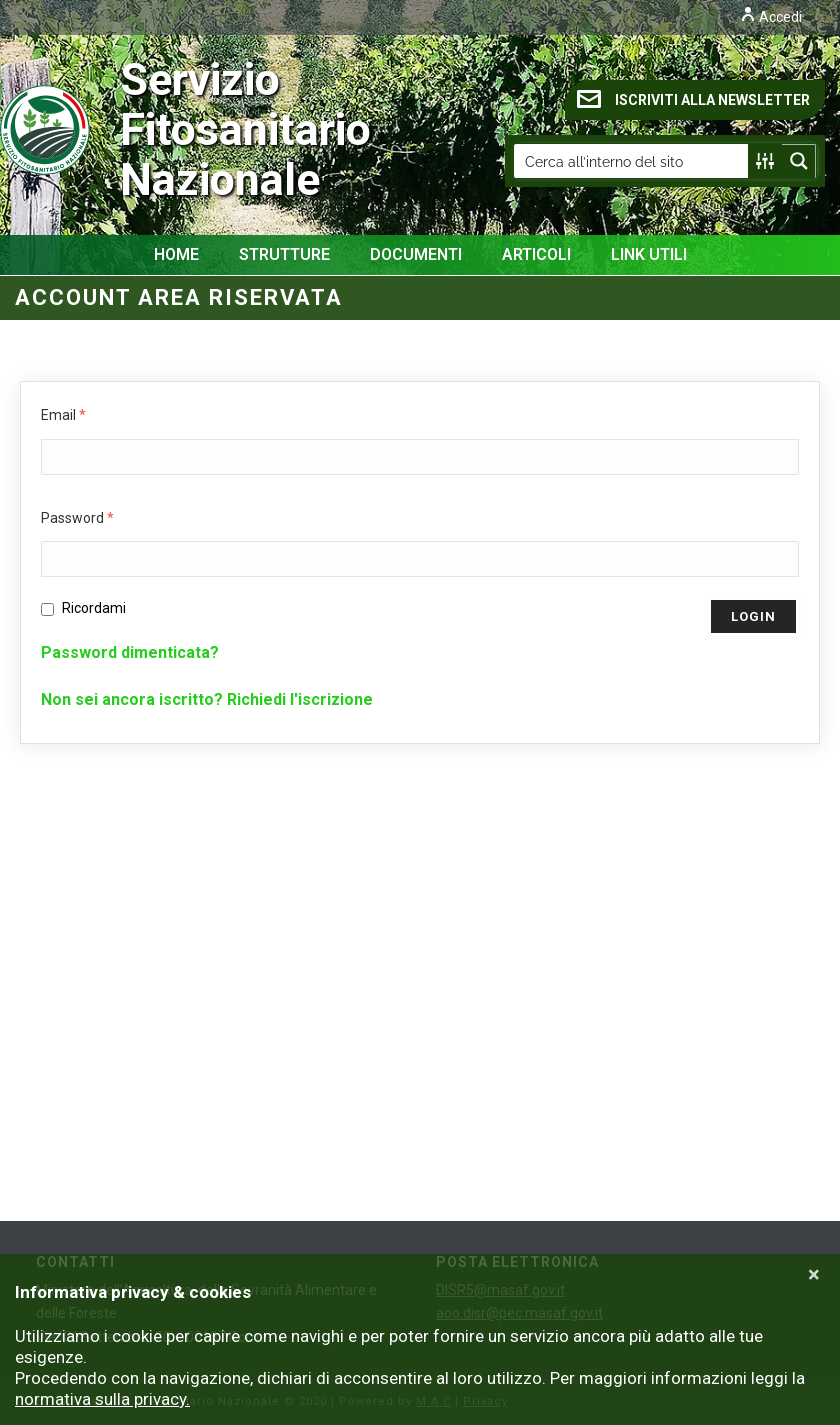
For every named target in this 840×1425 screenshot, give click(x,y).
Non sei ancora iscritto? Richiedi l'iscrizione (207, 699)
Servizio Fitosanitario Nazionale (140, 130)
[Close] (814, 1275)
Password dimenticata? (130, 652)
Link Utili (649, 254)
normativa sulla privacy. (102, 1399)
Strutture (284, 254)
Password (77, 518)
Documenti (416, 254)
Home (176, 254)
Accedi (771, 17)
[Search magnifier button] (799, 161)
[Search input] (632, 161)
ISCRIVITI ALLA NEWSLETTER (693, 99)
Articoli (536, 254)
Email (63, 415)
